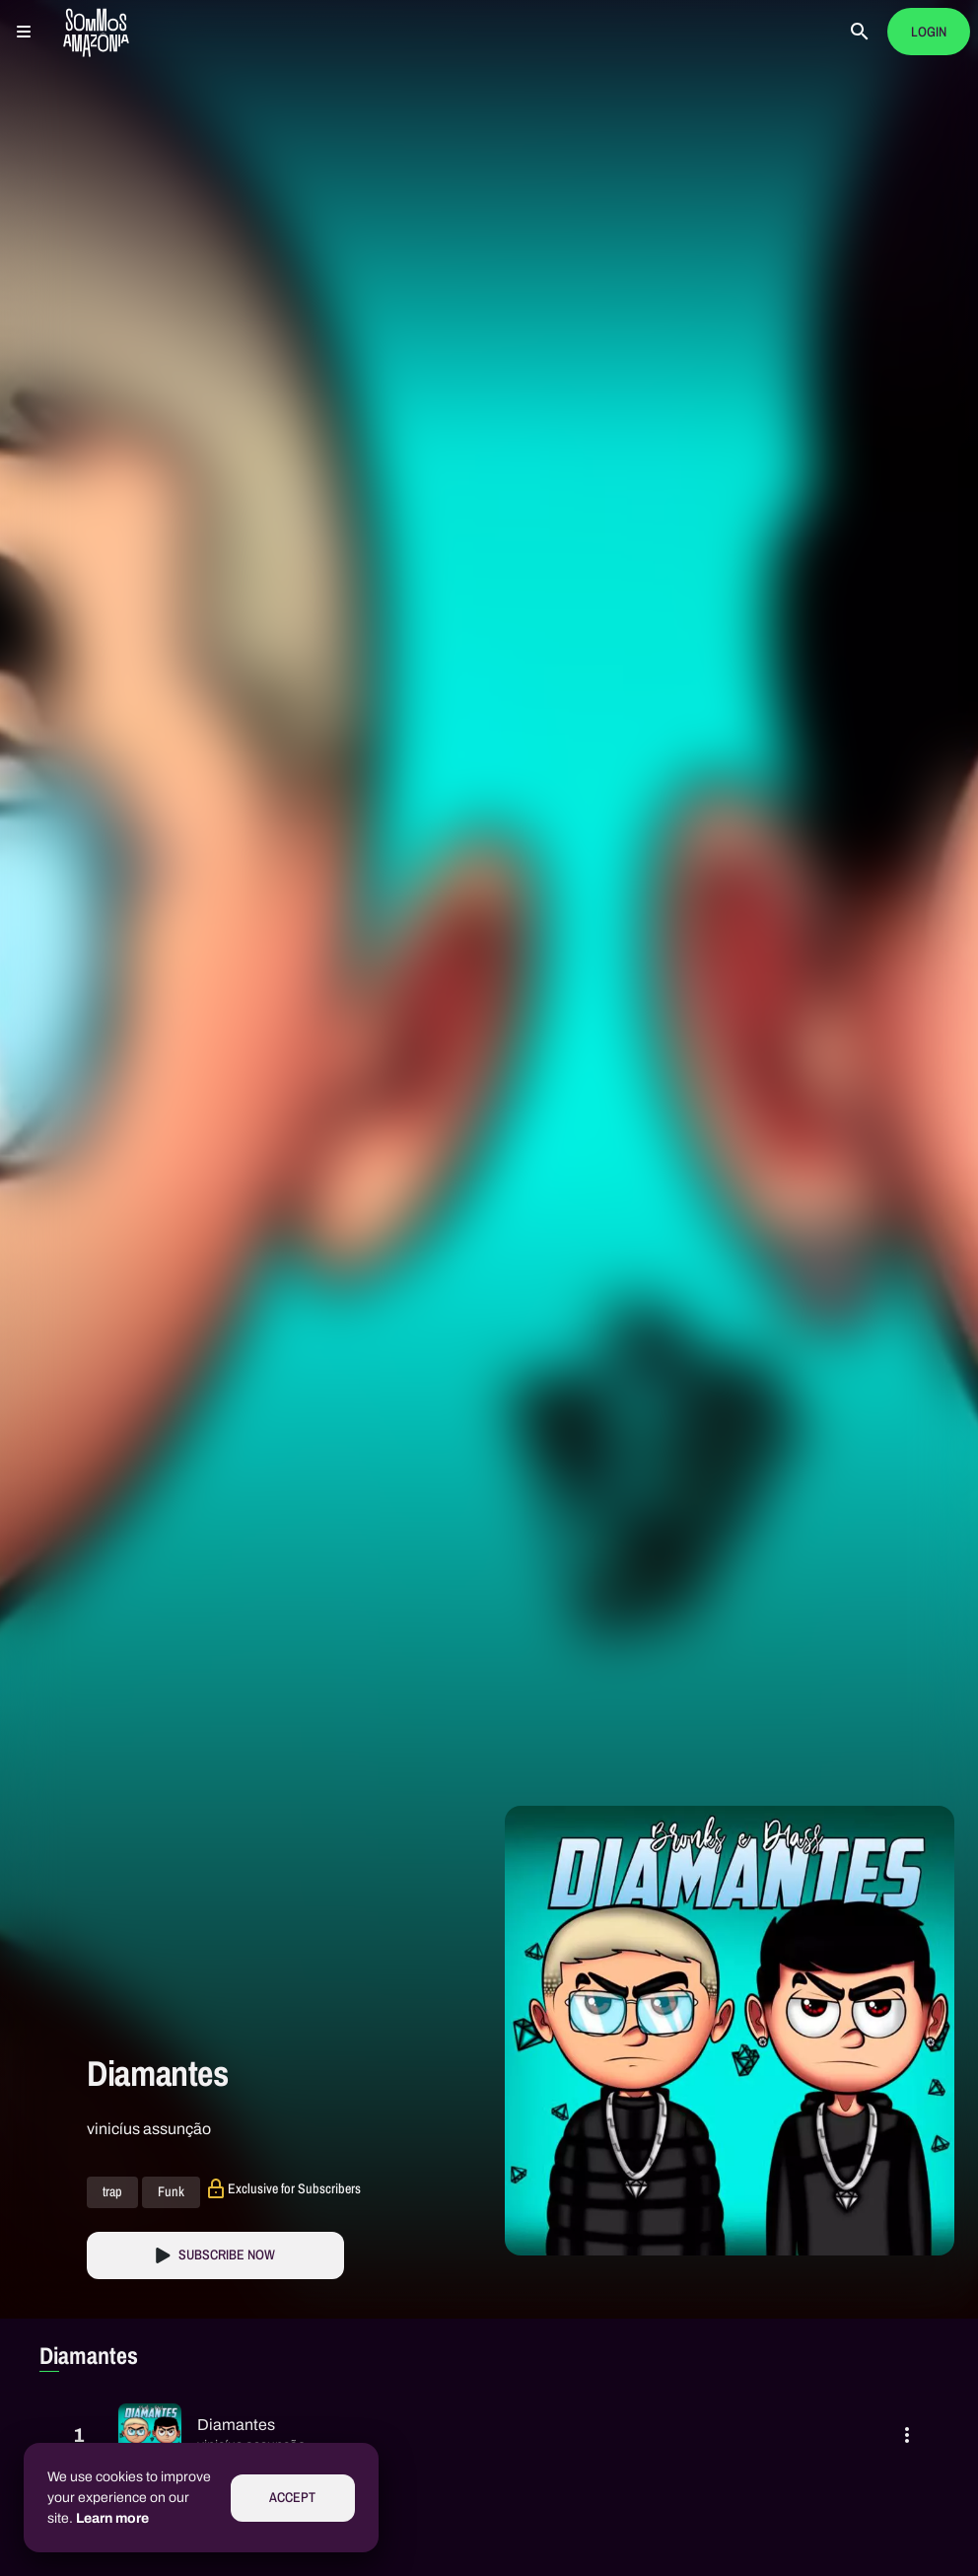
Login (928, 32)
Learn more (112, 2518)
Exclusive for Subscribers (294, 2188)
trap (112, 2192)
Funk (171, 2192)
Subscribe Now (226, 2255)
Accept (292, 2497)
